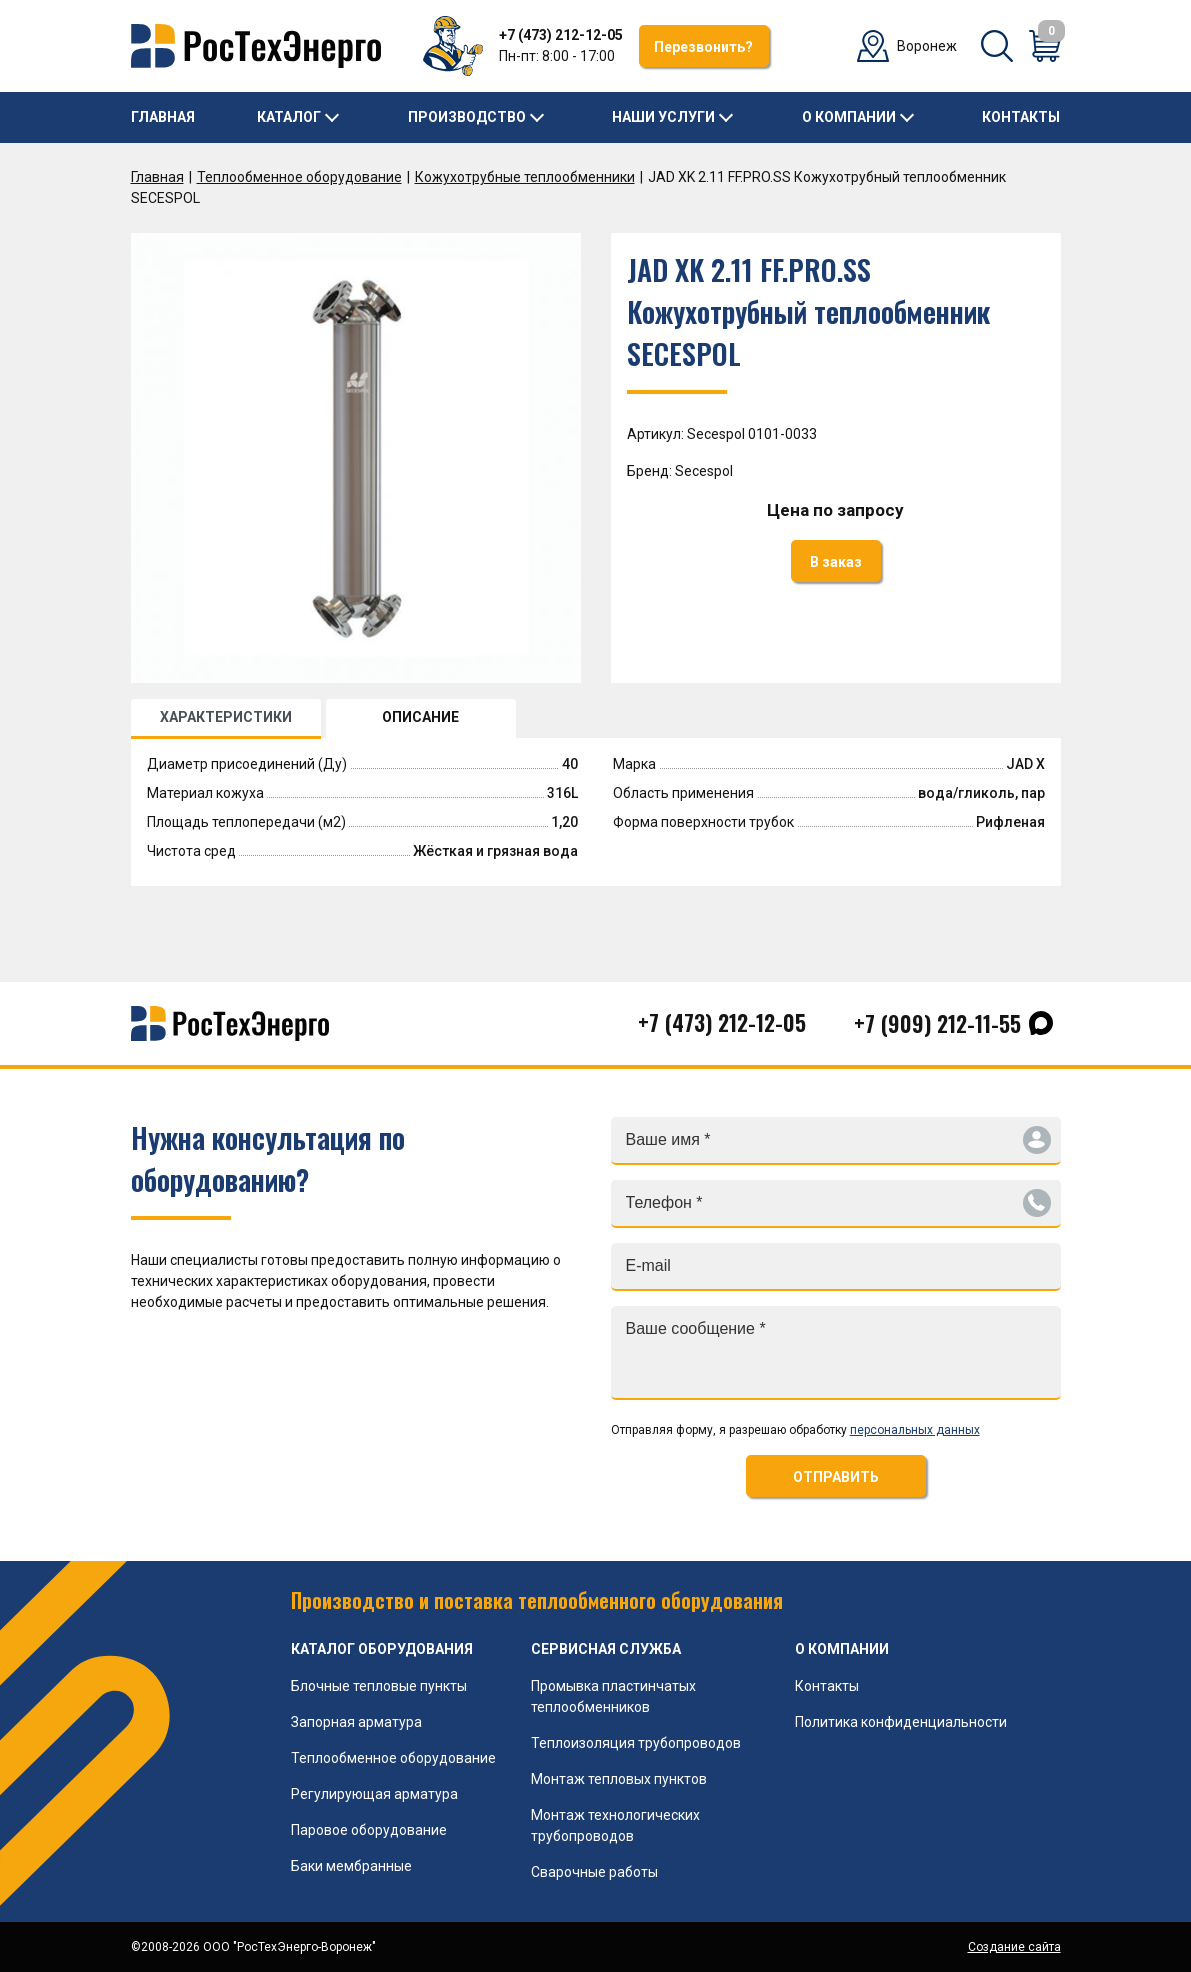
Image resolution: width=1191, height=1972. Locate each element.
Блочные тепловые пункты (379, 1686)
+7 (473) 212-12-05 (561, 35)
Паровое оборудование (369, 1830)
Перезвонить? (703, 47)
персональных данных (915, 1430)
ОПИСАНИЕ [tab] (420, 717)
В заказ (836, 562)
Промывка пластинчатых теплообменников (613, 1696)
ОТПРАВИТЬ (836, 1477)
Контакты (1021, 117)
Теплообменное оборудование (299, 177)
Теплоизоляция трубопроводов (636, 1743)
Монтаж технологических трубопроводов (615, 1825)
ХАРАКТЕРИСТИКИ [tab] (226, 717)
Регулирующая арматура (374, 1794)
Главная (163, 117)
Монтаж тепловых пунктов (619, 1779)
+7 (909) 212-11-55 (937, 1023)
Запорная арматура (356, 1722)
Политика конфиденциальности (901, 1722)
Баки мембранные (351, 1866)
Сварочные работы (594, 1872)
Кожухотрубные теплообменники (525, 177)
